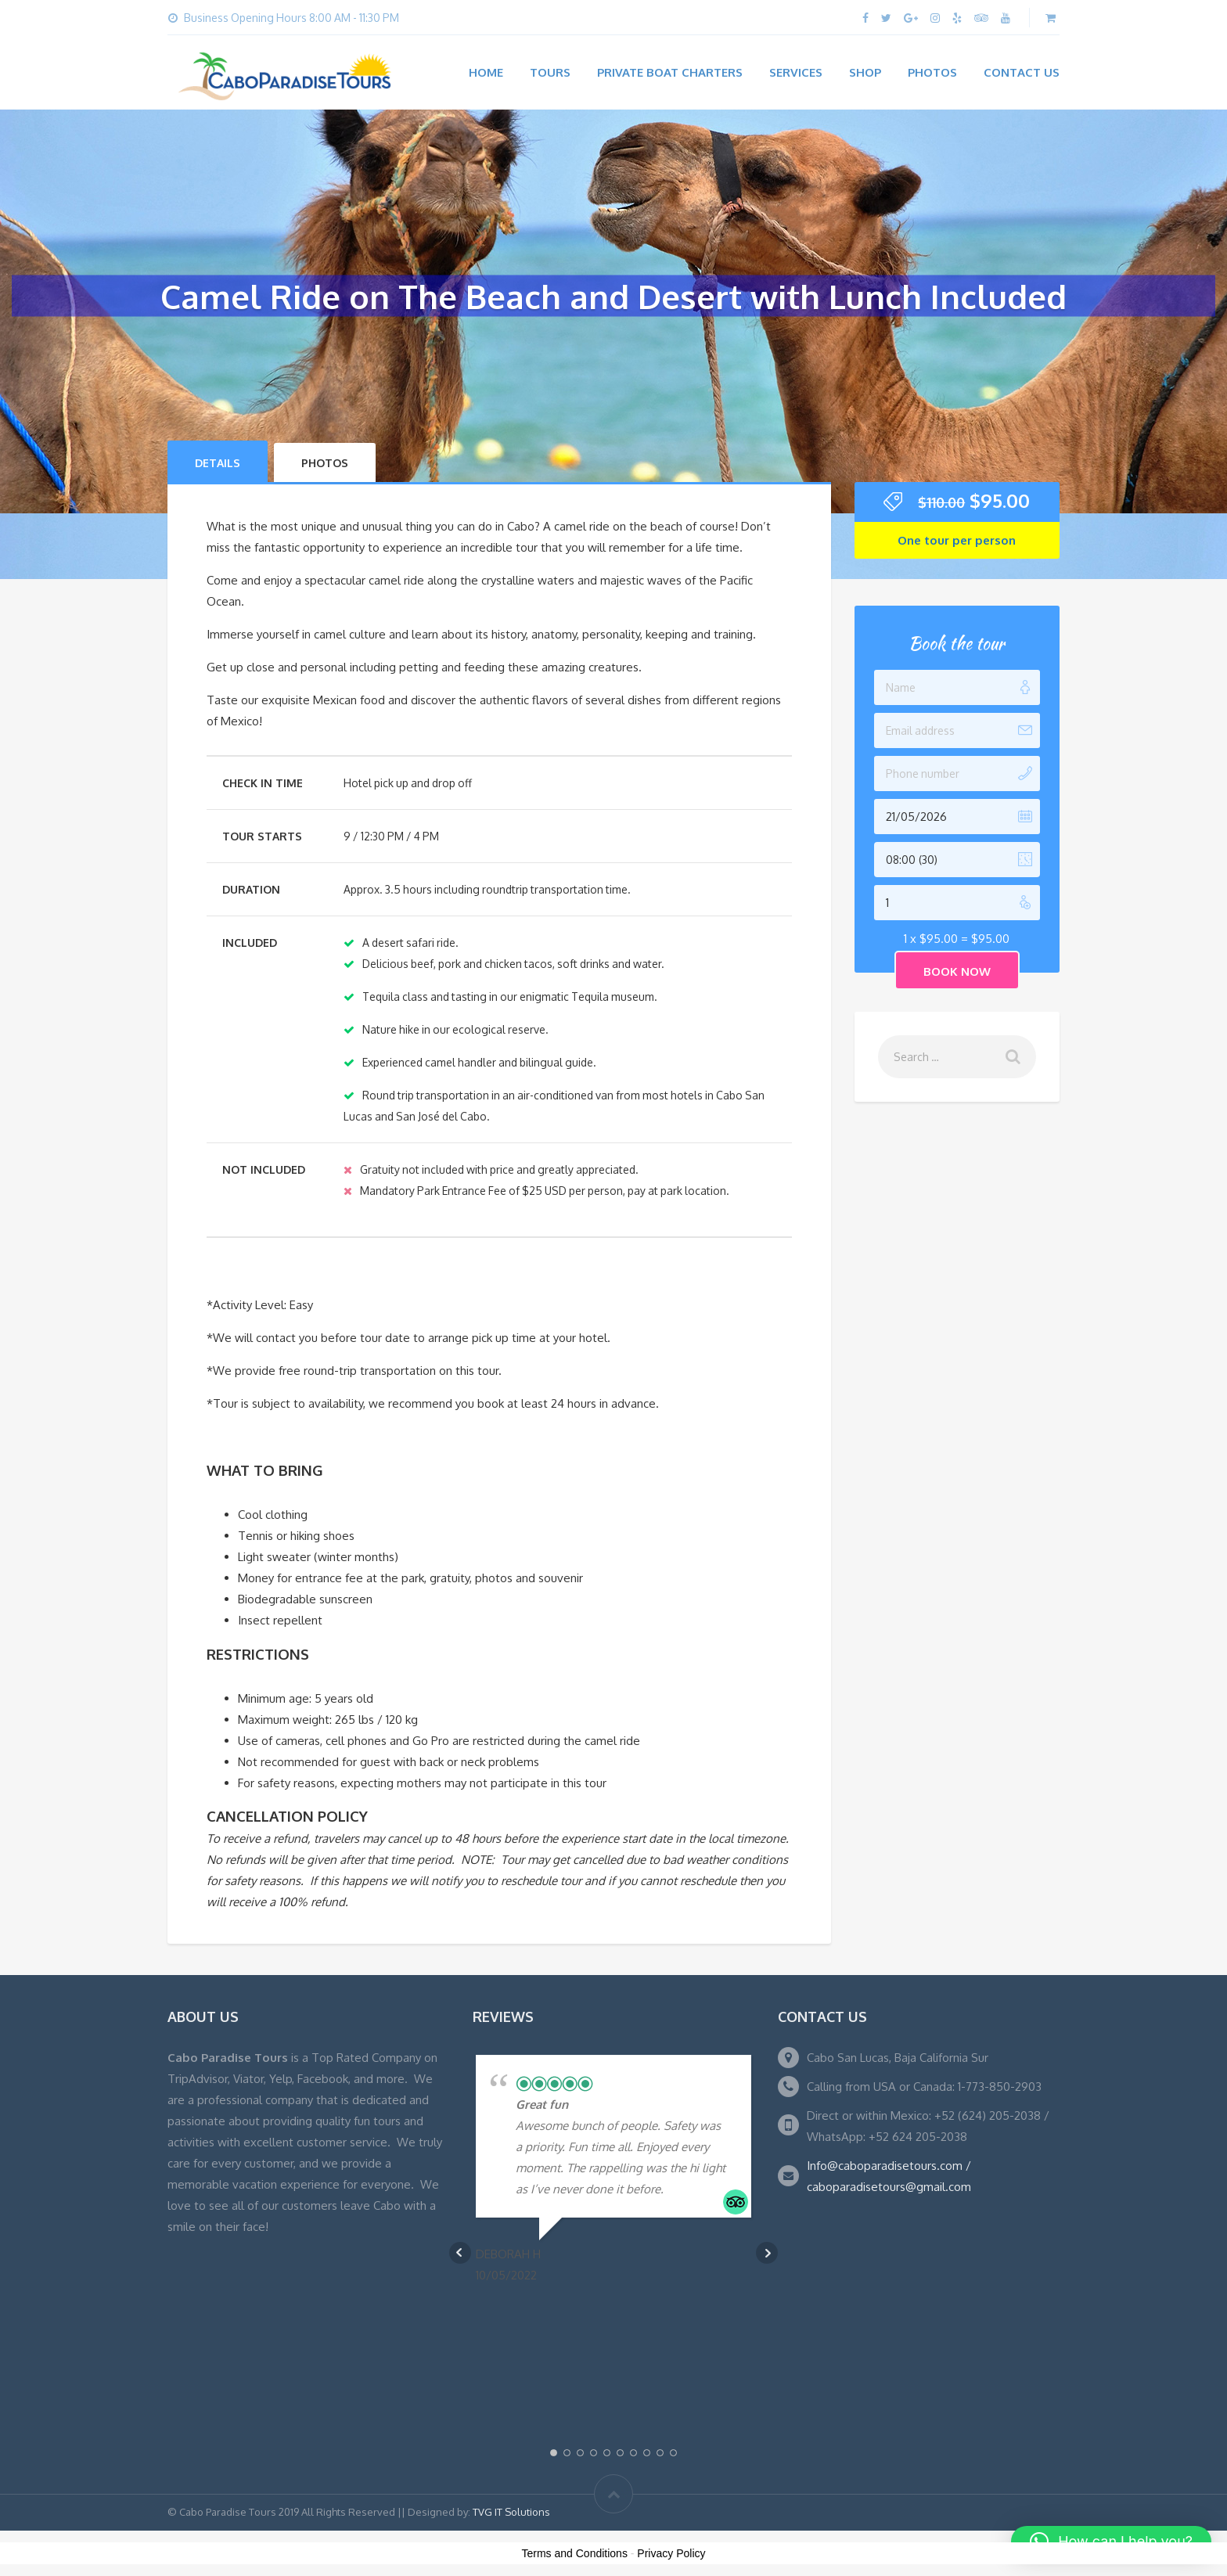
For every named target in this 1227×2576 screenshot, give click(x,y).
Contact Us (1022, 72)
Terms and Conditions (575, 2553)
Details (217, 463)
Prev (460, 2253)
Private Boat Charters (670, 72)
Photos (932, 72)
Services (795, 72)
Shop (865, 72)
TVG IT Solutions (511, 2512)
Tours (550, 72)
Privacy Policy (671, 2553)
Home (486, 72)
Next (767, 2253)
